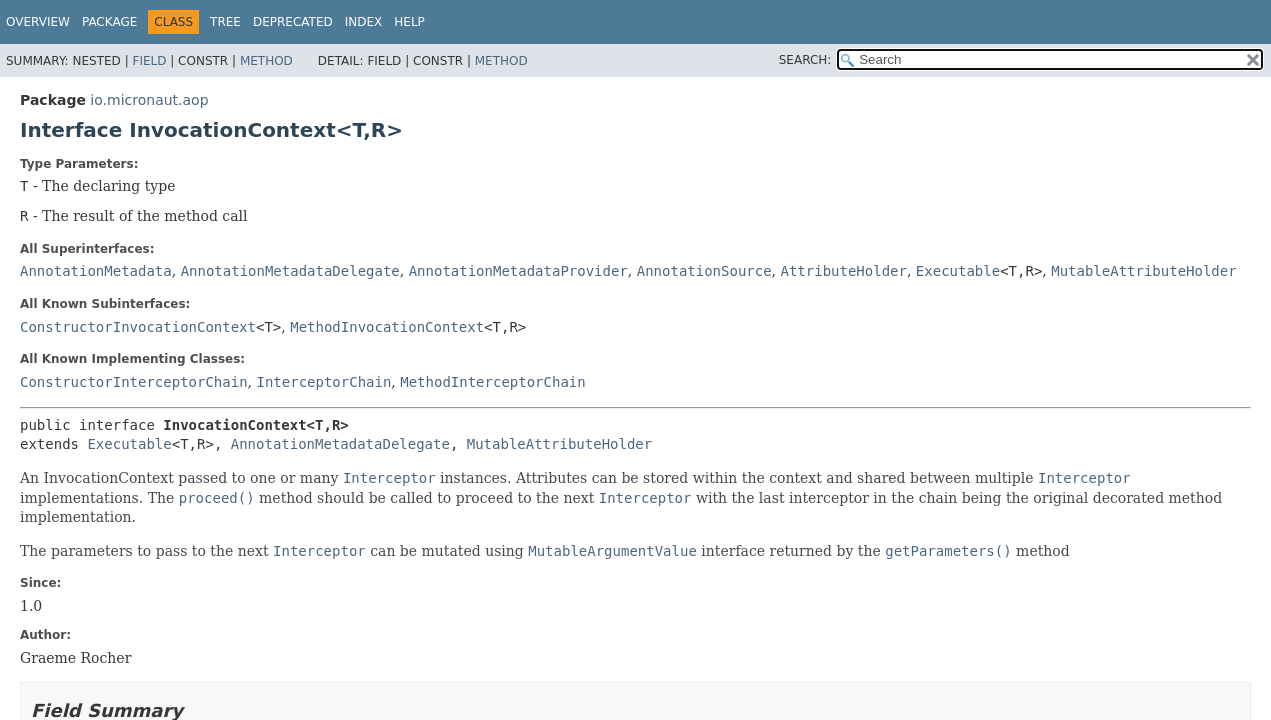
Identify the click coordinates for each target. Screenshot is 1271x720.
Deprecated (293, 22)
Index (364, 22)
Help (409, 22)
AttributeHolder (844, 271)
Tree (225, 22)
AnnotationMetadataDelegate (290, 271)
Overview (38, 22)
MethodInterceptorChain (492, 382)
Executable (958, 271)
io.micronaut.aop (149, 100)
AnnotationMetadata (96, 271)
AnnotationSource (704, 271)
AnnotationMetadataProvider (518, 271)
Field (149, 61)
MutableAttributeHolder (1143, 271)
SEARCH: (805, 60)
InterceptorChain (323, 382)
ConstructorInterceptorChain (134, 382)
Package (109, 22)
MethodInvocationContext (387, 327)
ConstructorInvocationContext (138, 327)
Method (266, 61)
